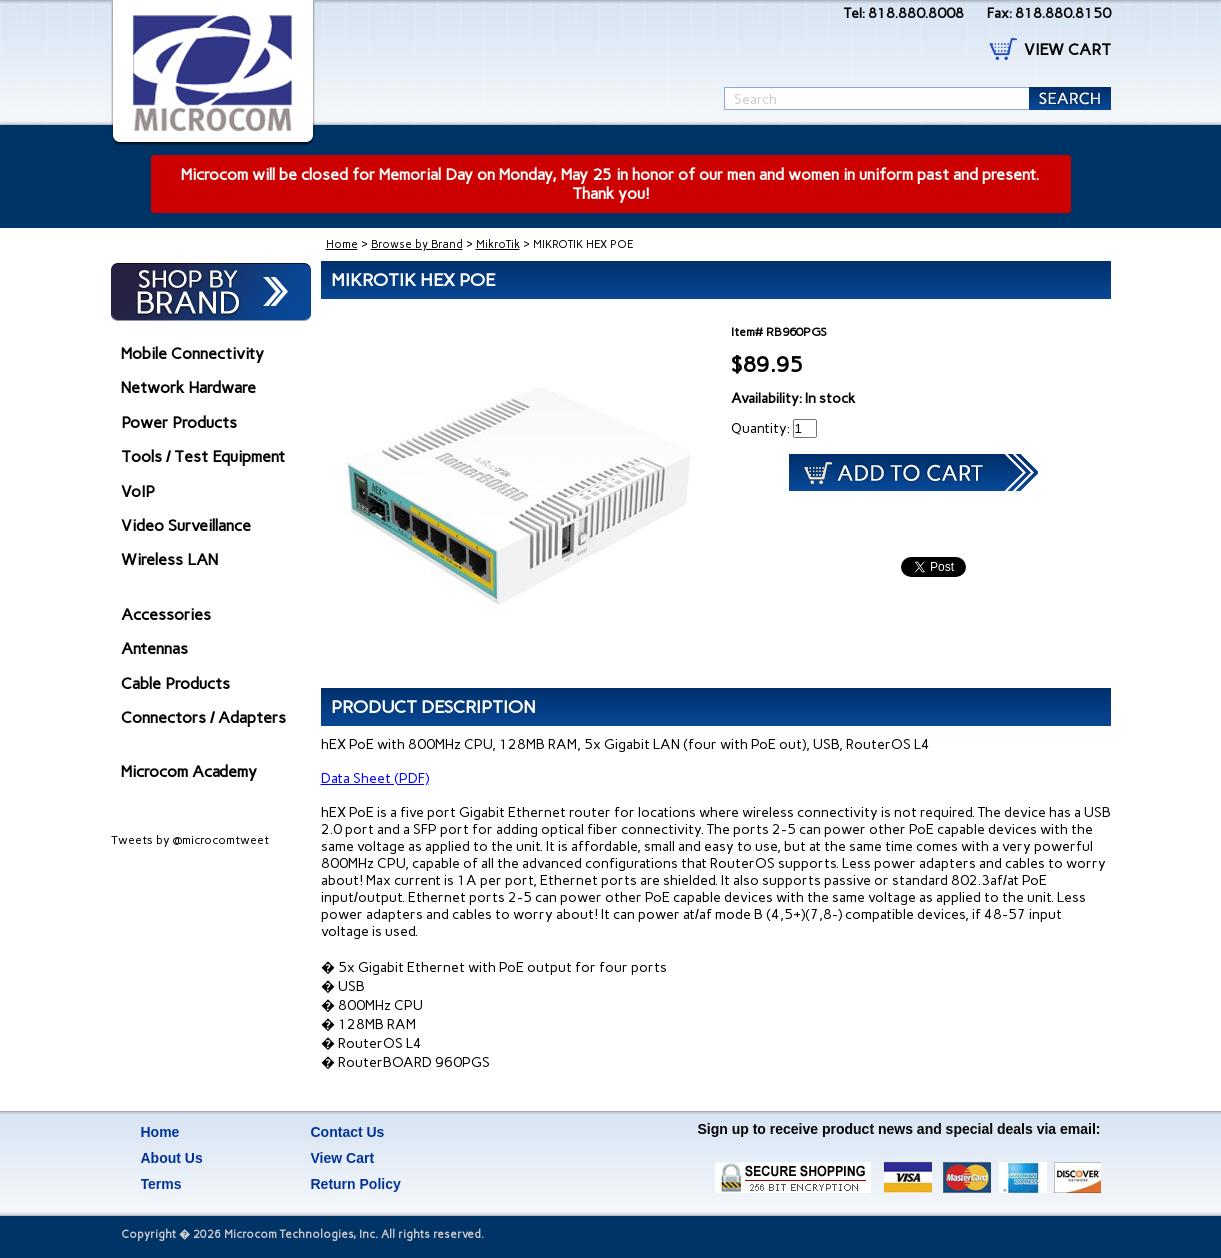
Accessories (166, 614)
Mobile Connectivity (192, 353)
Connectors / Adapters (203, 717)
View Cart (343, 1158)
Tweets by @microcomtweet (190, 840)
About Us (172, 1158)
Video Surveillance (186, 525)
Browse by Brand (417, 244)
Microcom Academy (189, 771)
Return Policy (356, 1184)
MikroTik (498, 244)
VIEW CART (1067, 49)
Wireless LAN (169, 559)
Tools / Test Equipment (203, 456)
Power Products (179, 422)
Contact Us (348, 1132)
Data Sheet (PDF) (375, 778)
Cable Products (175, 683)
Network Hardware (188, 387)
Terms (161, 1184)
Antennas (154, 648)
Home (342, 244)
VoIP (138, 491)
